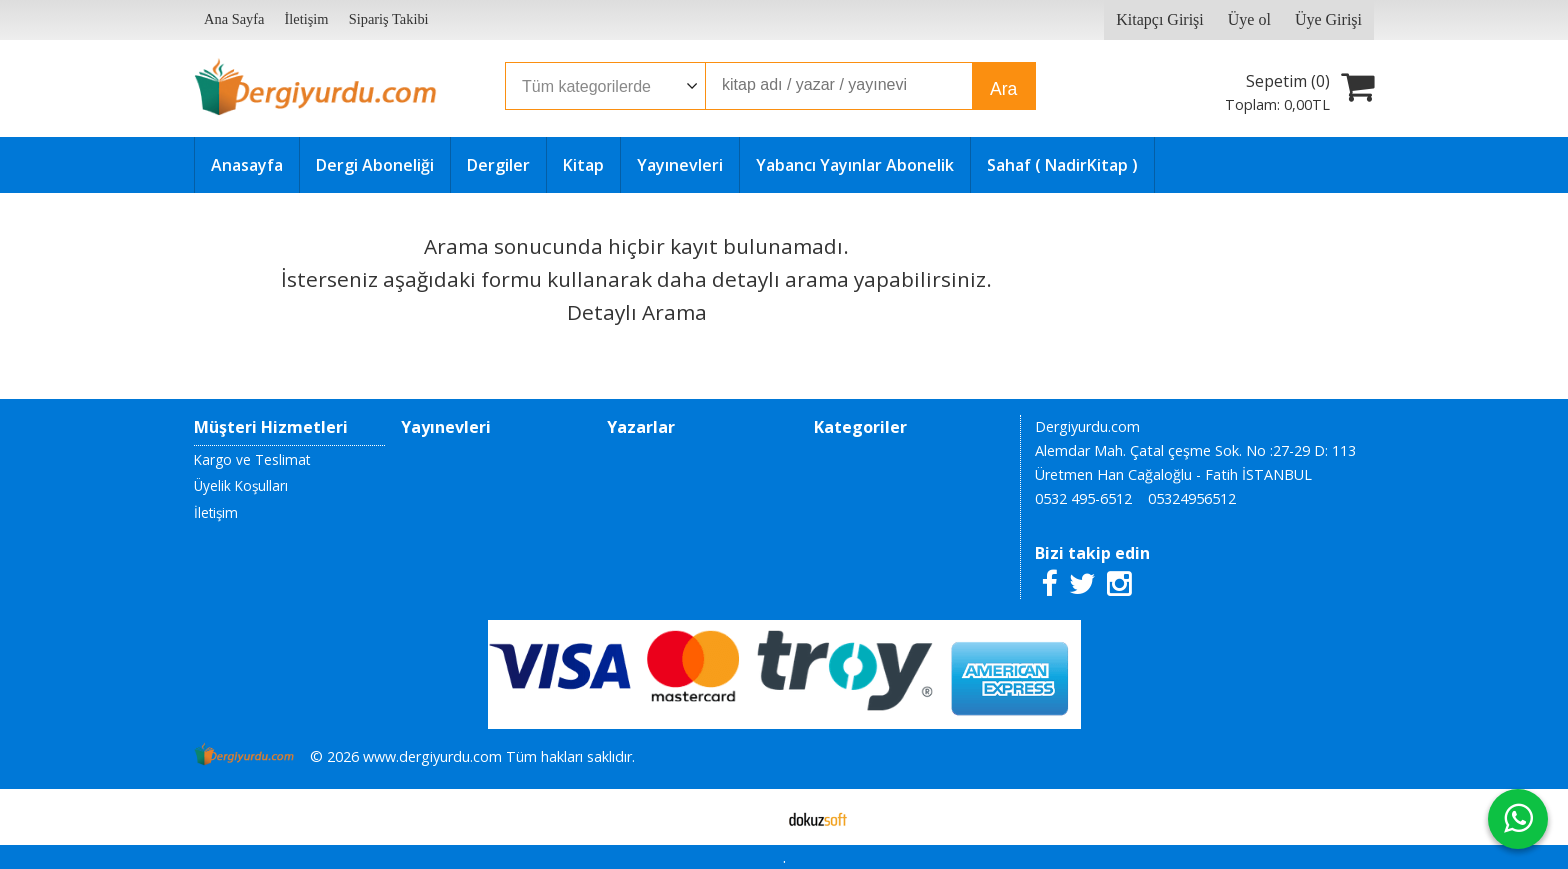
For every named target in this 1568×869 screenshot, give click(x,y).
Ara (1003, 89)
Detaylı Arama (637, 312)
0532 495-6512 (1083, 498)
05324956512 (1192, 498)
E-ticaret (752, 817)
